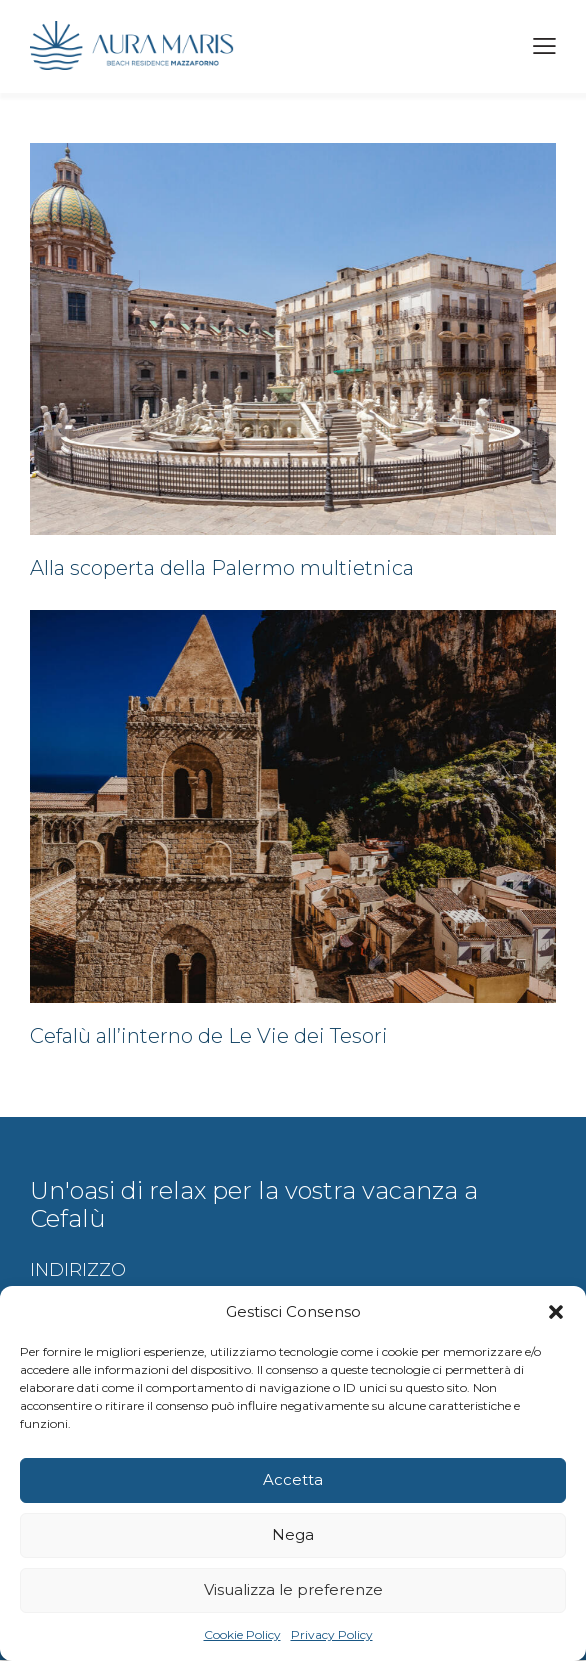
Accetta (293, 1479)
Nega (293, 1534)
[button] (556, 1312)
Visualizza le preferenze (293, 1589)
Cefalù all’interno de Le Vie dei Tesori (209, 1036)
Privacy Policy (332, 1634)
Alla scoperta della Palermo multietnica (222, 568)
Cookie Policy (242, 1634)
